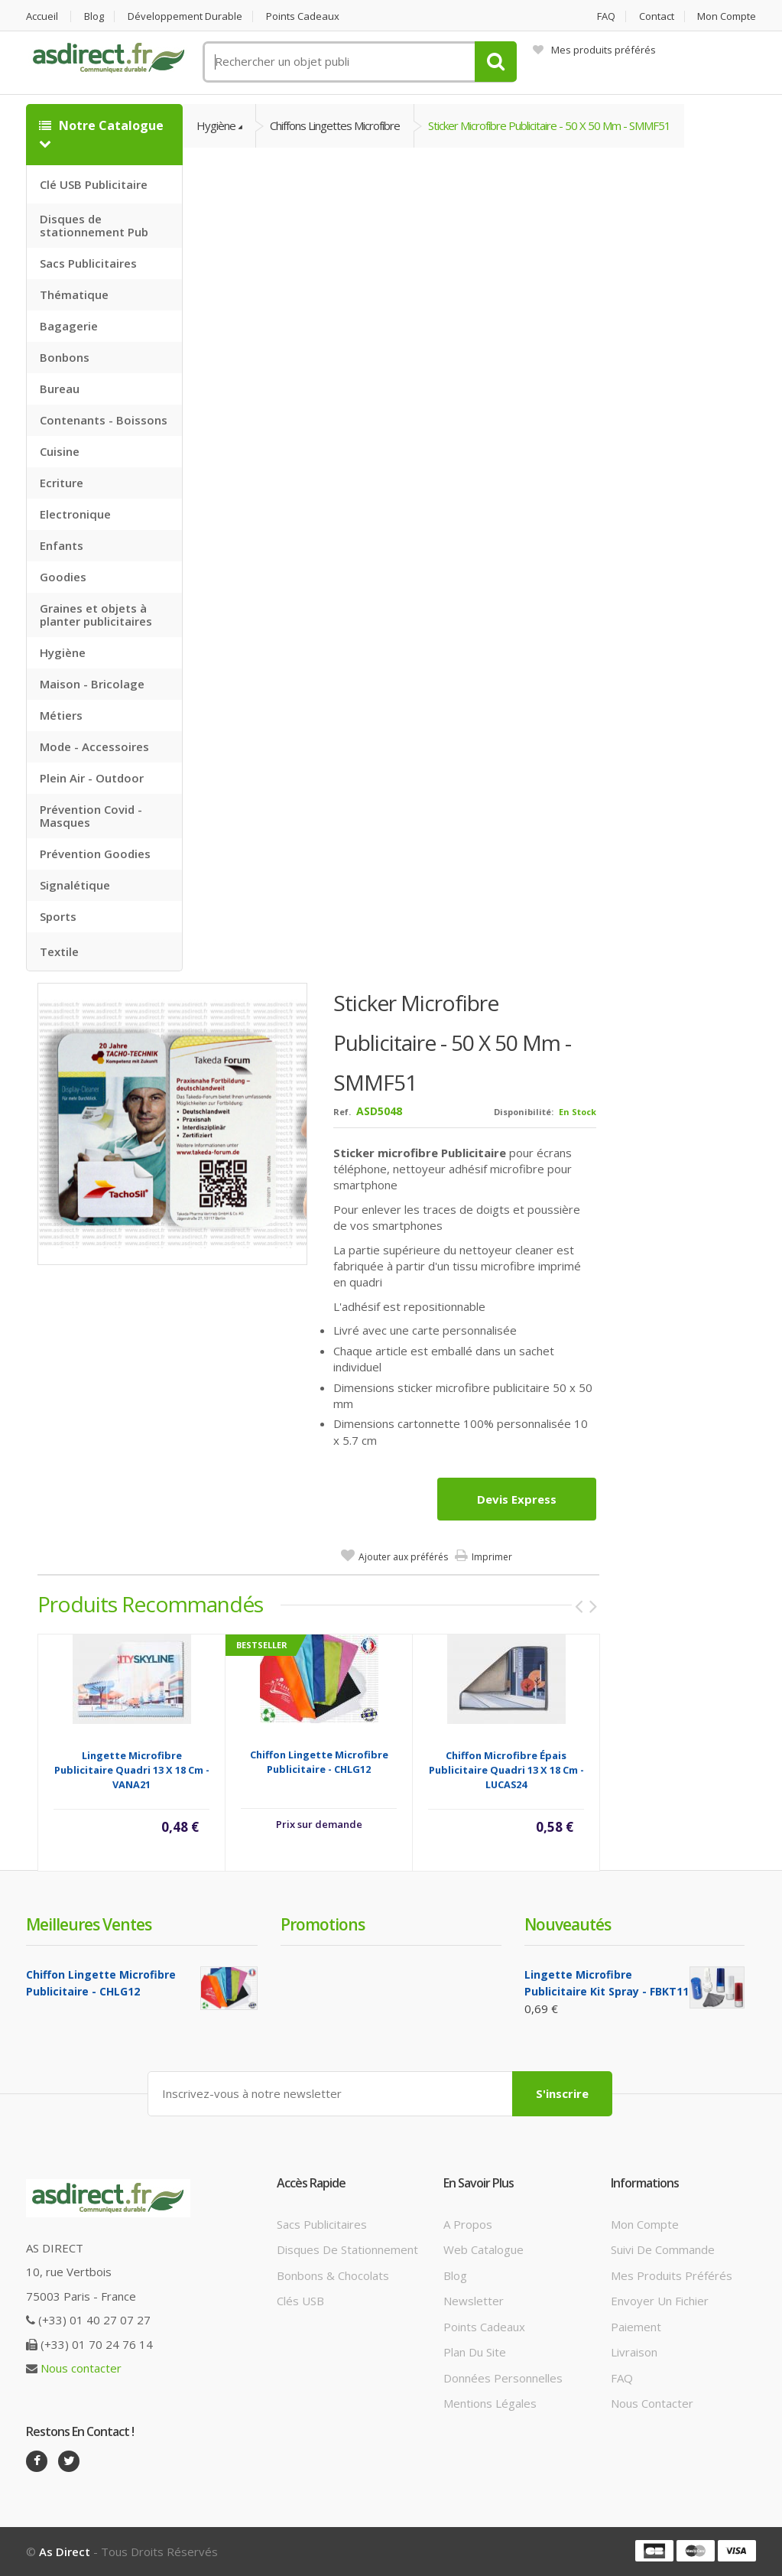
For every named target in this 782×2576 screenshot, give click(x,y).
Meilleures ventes (88, 1924)
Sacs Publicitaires (88, 263)
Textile (59, 951)
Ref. (342, 1111)
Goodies (63, 576)
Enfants (61, 545)
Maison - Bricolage (92, 683)
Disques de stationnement (347, 2249)
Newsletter (473, 2300)
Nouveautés (567, 1924)
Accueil (42, 16)
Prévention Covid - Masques (91, 816)
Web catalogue (483, 2249)
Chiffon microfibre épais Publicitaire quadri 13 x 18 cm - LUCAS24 (506, 1769)
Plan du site (474, 2352)
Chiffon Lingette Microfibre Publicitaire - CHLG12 (319, 1762)
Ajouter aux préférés (403, 1556)
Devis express (516, 1499)
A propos (467, 2224)
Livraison (634, 2352)
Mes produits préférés (594, 50)
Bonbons (64, 357)
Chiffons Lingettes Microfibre (335, 125)
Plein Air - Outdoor (92, 777)
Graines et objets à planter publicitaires (96, 614)
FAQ (606, 16)
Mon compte (726, 16)
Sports (58, 916)
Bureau (59, 388)
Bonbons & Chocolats (333, 2275)
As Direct (64, 2551)
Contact (656, 16)
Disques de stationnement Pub (94, 225)
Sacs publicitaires (322, 2224)
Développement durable (185, 16)
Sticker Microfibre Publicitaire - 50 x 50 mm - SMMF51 (549, 125)
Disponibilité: (523, 1111)
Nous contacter (81, 2368)
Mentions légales (490, 2403)
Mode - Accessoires (94, 746)
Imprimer (492, 1556)
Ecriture (61, 482)
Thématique (74, 294)
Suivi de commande (663, 2249)
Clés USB (300, 2300)
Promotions (323, 1924)
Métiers (61, 715)
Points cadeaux (302, 16)
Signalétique (75, 885)
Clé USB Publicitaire (94, 184)
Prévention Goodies (95, 853)
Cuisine (59, 451)
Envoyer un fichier (660, 2300)
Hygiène (63, 652)
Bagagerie (69, 325)
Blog (94, 16)
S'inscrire (562, 2093)
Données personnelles (503, 2378)
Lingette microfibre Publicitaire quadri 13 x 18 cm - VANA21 (131, 1769)
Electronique (75, 514)
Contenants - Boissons (103, 420)
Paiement (636, 2326)
